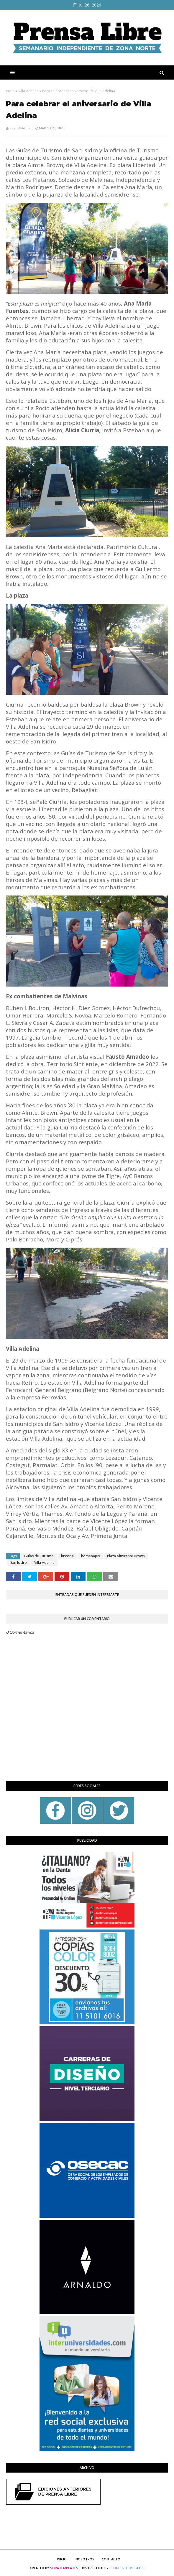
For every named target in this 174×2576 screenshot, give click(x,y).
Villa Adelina (28, 90)
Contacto (111, 2559)
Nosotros (84, 2559)
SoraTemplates (64, 2568)
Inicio (10, 90)
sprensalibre (20, 128)
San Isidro (18, 1562)
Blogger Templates (127, 2568)
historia (67, 1556)
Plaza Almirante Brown (126, 1556)
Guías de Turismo (39, 1556)
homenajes (90, 1556)
